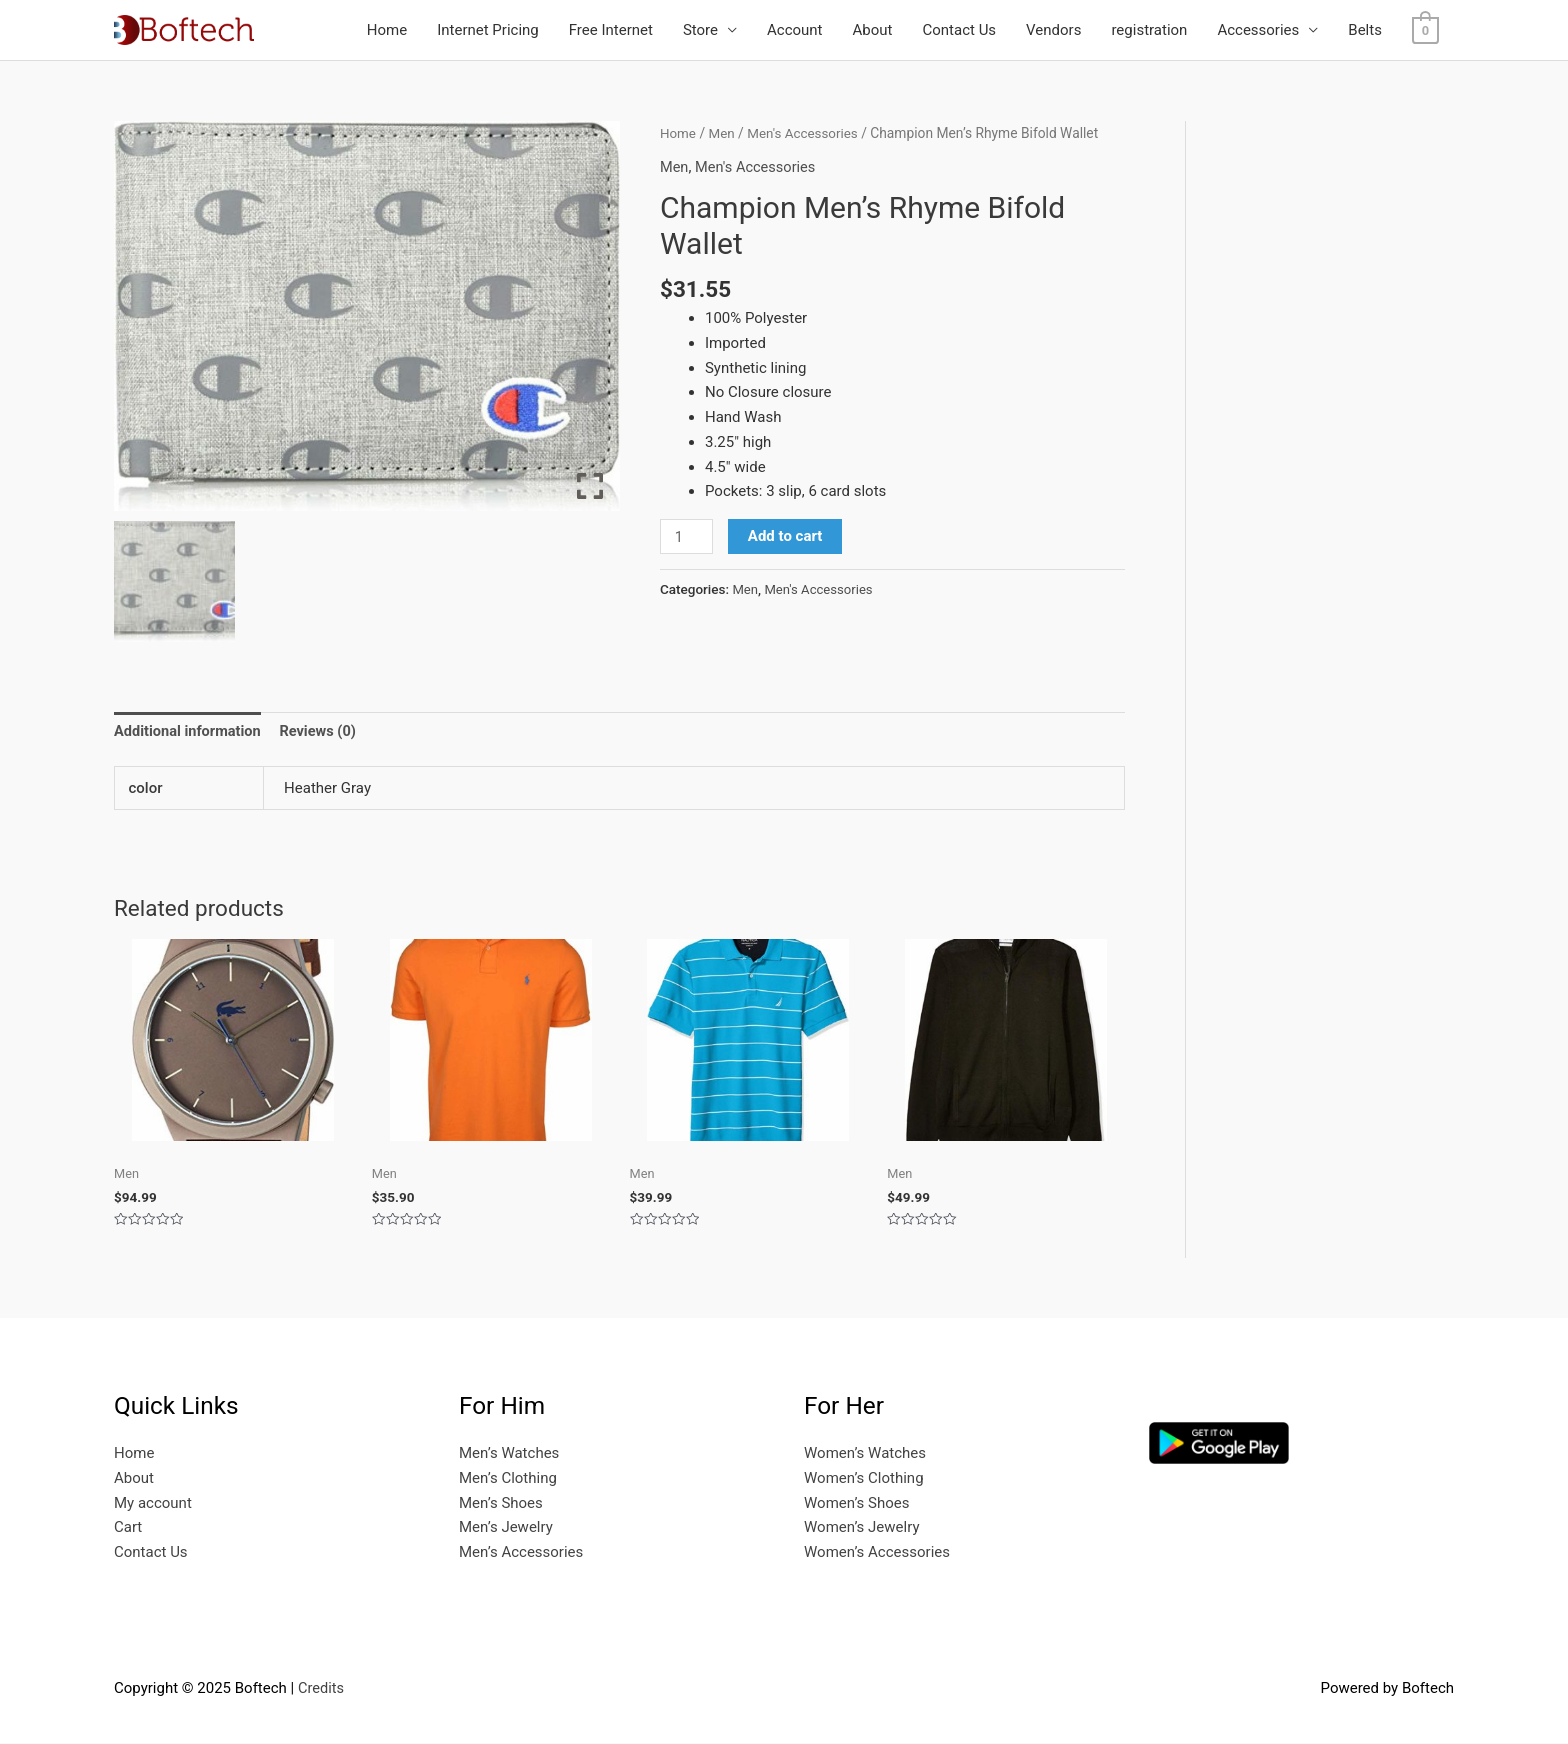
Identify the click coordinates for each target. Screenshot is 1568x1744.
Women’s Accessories (877, 1553)
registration (1149, 30)
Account (795, 30)
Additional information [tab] (189, 731)
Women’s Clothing (864, 1479)
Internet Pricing (488, 30)
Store (700, 30)
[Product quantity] (687, 537)
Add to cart (786, 536)
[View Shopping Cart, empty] (1425, 30)
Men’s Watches (509, 1454)
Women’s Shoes (857, 1504)
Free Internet (611, 30)
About (873, 30)
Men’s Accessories (521, 1553)
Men (723, 133)
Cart (128, 1529)
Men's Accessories (806, 133)
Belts (1365, 30)
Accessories (1258, 30)
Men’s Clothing (508, 1479)
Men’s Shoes (501, 1504)
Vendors (1053, 30)
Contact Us (959, 30)
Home (387, 30)
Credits (321, 1689)
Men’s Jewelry (506, 1529)
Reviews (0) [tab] (323, 731)
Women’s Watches (865, 1454)
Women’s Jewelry (862, 1529)
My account (153, 1504)
